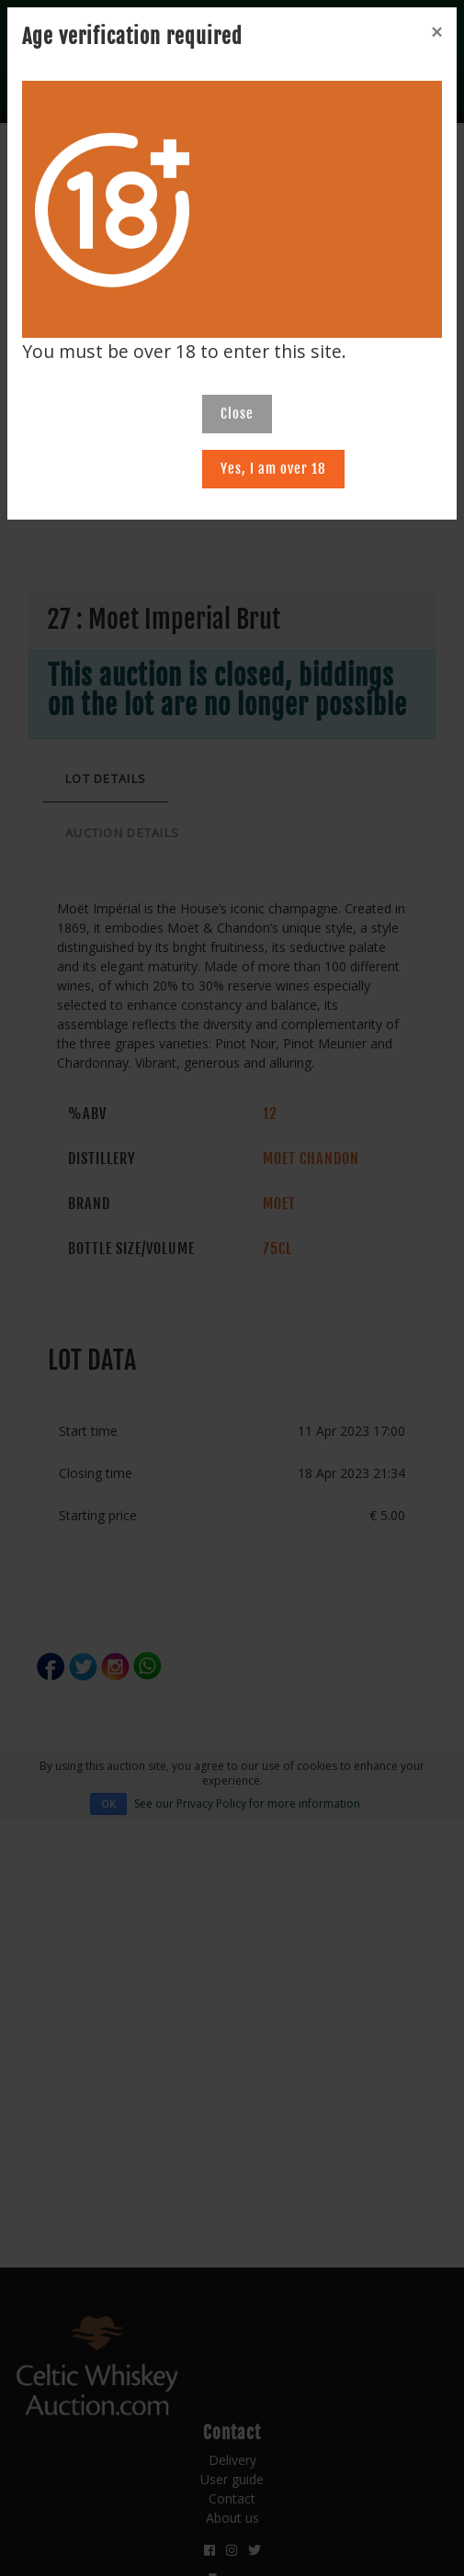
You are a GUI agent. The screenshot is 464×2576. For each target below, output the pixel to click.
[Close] (436, 32)
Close (237, 413)
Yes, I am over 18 (273, 468)
